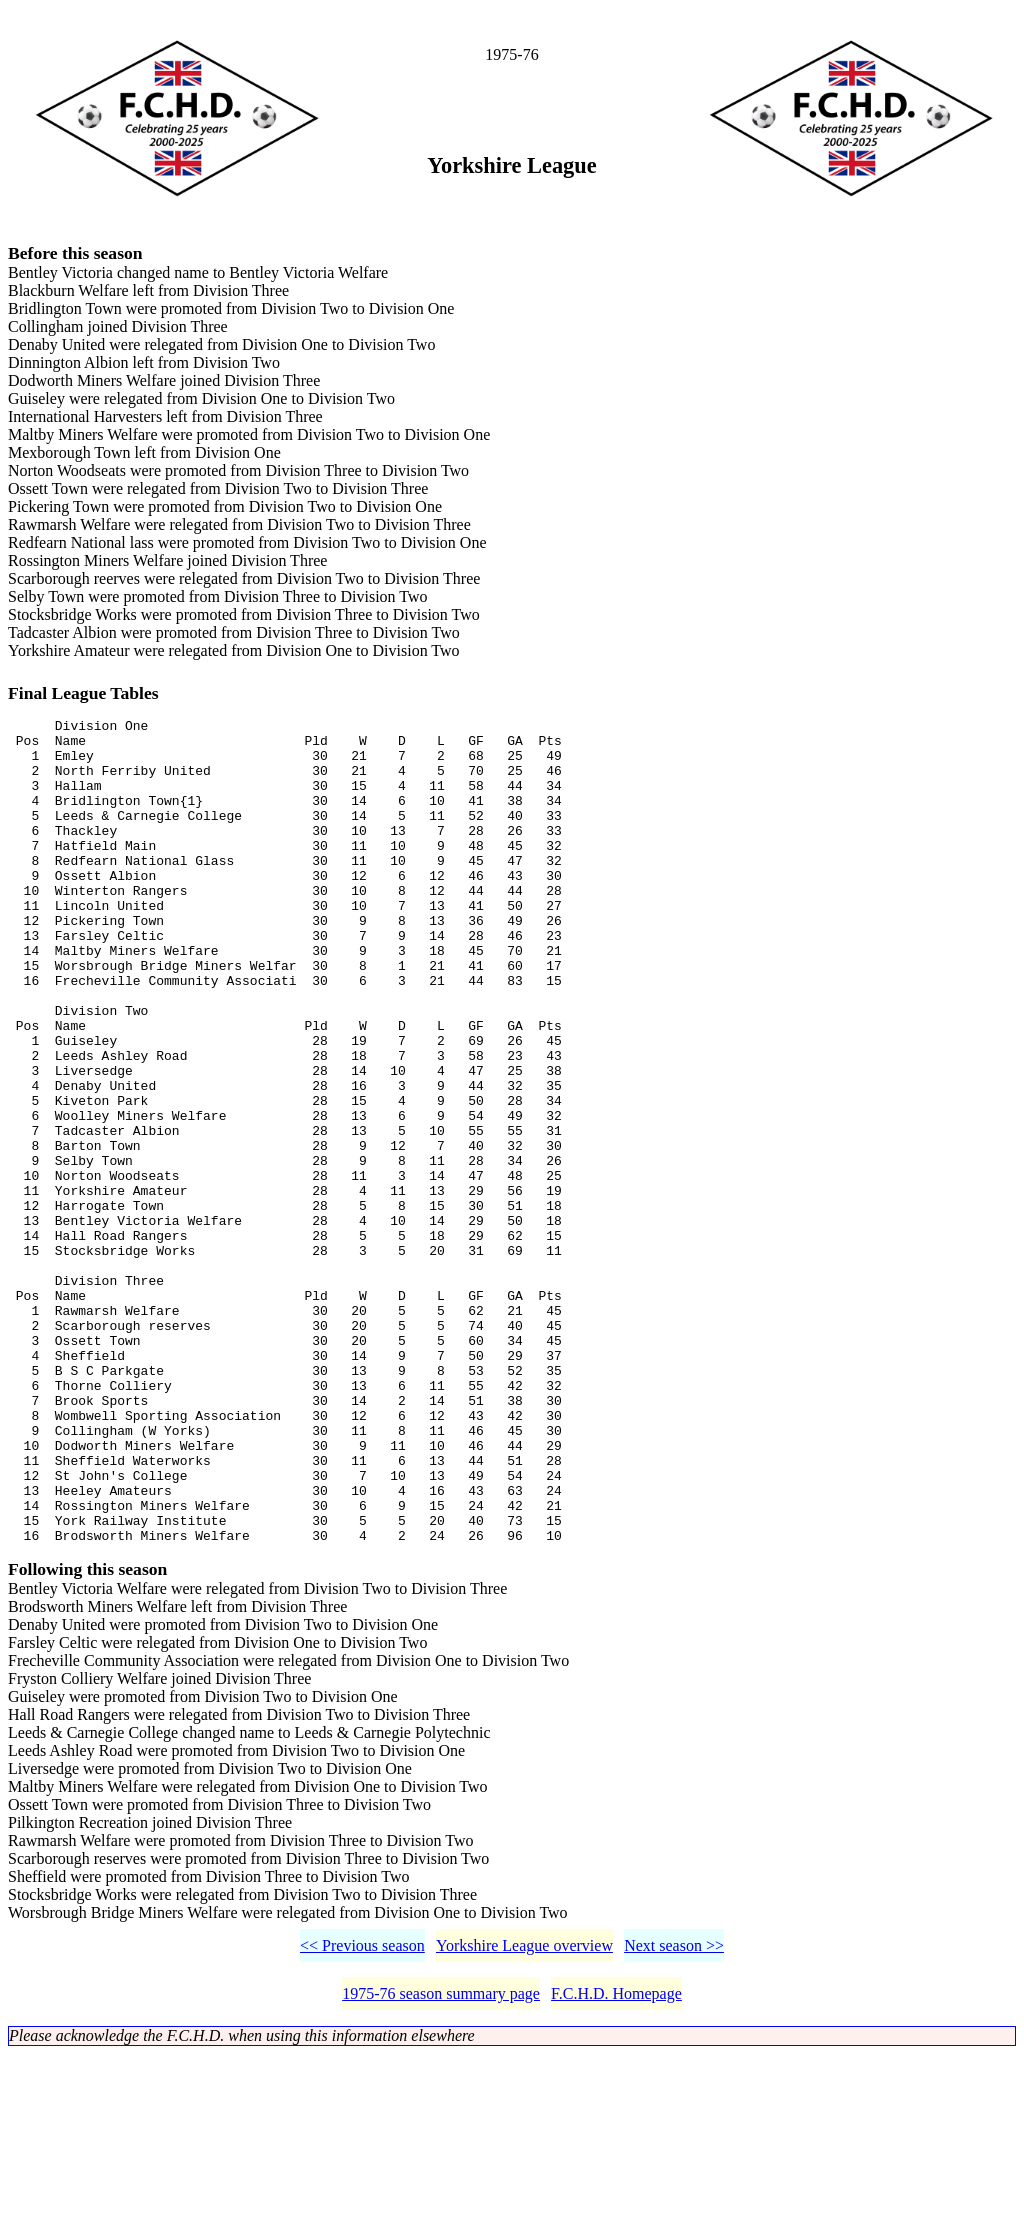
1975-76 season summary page (441, 2164)
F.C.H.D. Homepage (616, 2164)
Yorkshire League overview (524, 2116)
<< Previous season (362, 2116)
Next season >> (674, 2116)
